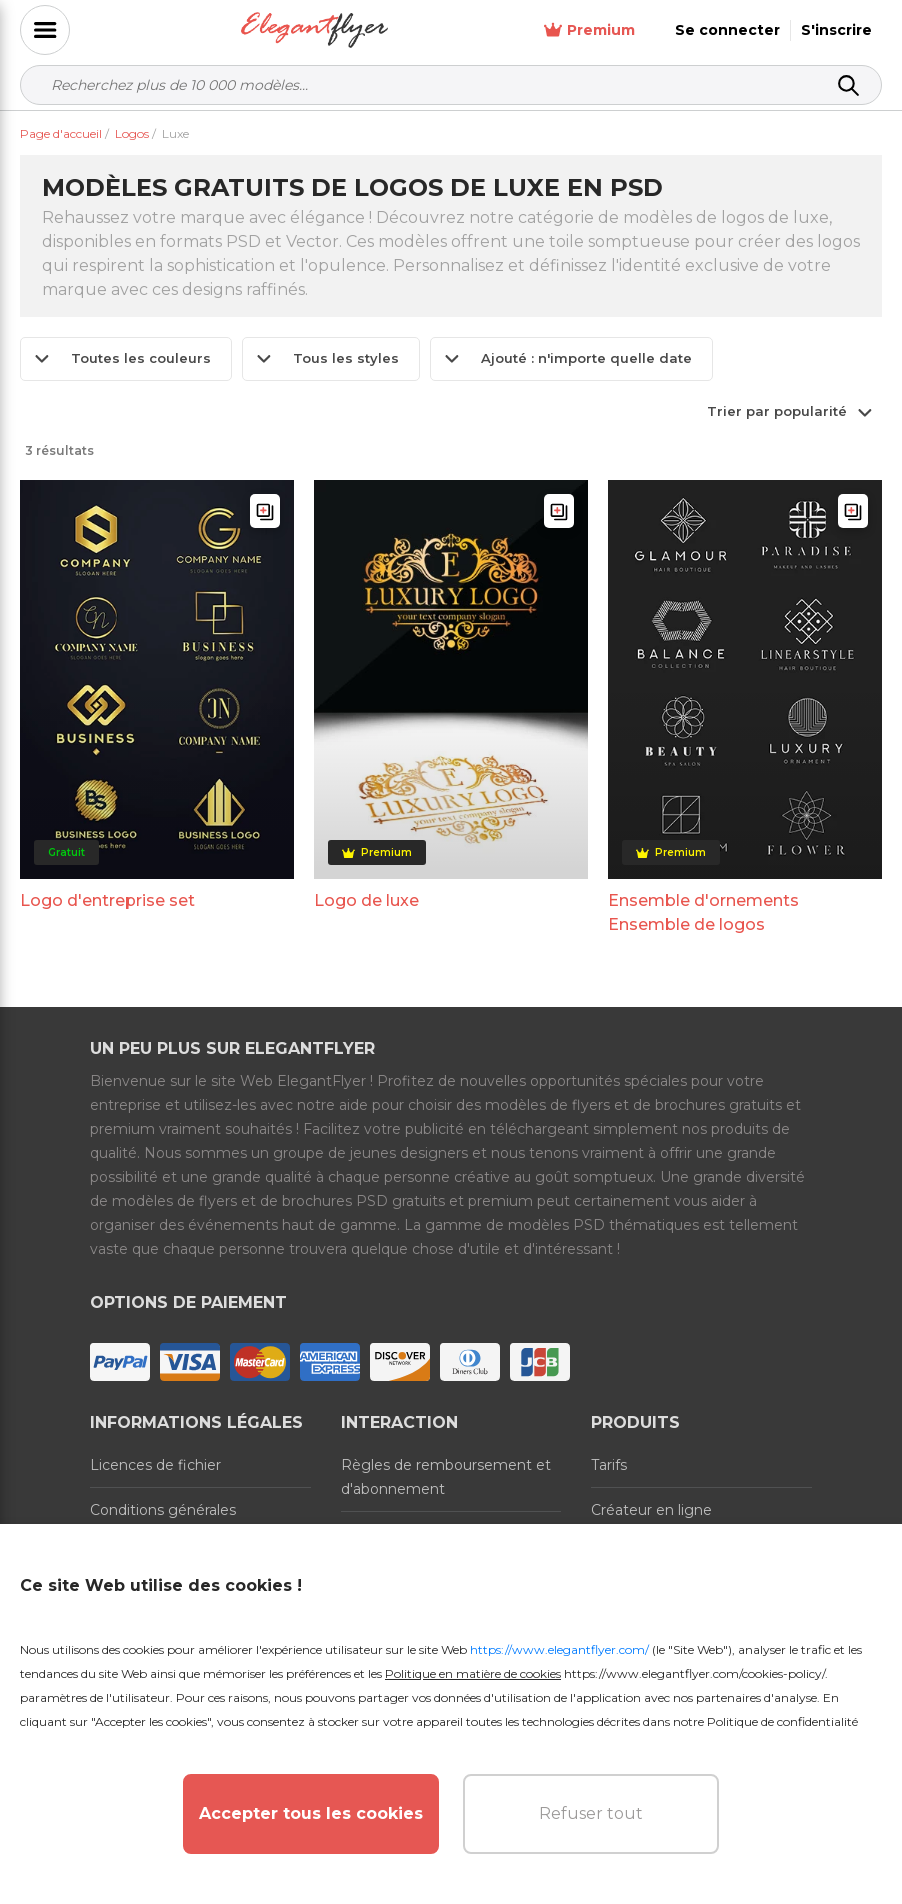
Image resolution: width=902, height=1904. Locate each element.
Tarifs (609, 1465)
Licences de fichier (155, 1465)
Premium (589, 30)
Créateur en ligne (651, 1510)
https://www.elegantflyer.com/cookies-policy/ (694, 1673)
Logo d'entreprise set (107, 900)
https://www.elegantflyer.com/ (559, 1649)
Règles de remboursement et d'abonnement (446, 1477)
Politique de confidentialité (782, 1721)
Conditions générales (163, 1510)
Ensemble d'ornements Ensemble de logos (703, 912)
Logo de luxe (366, 900)
